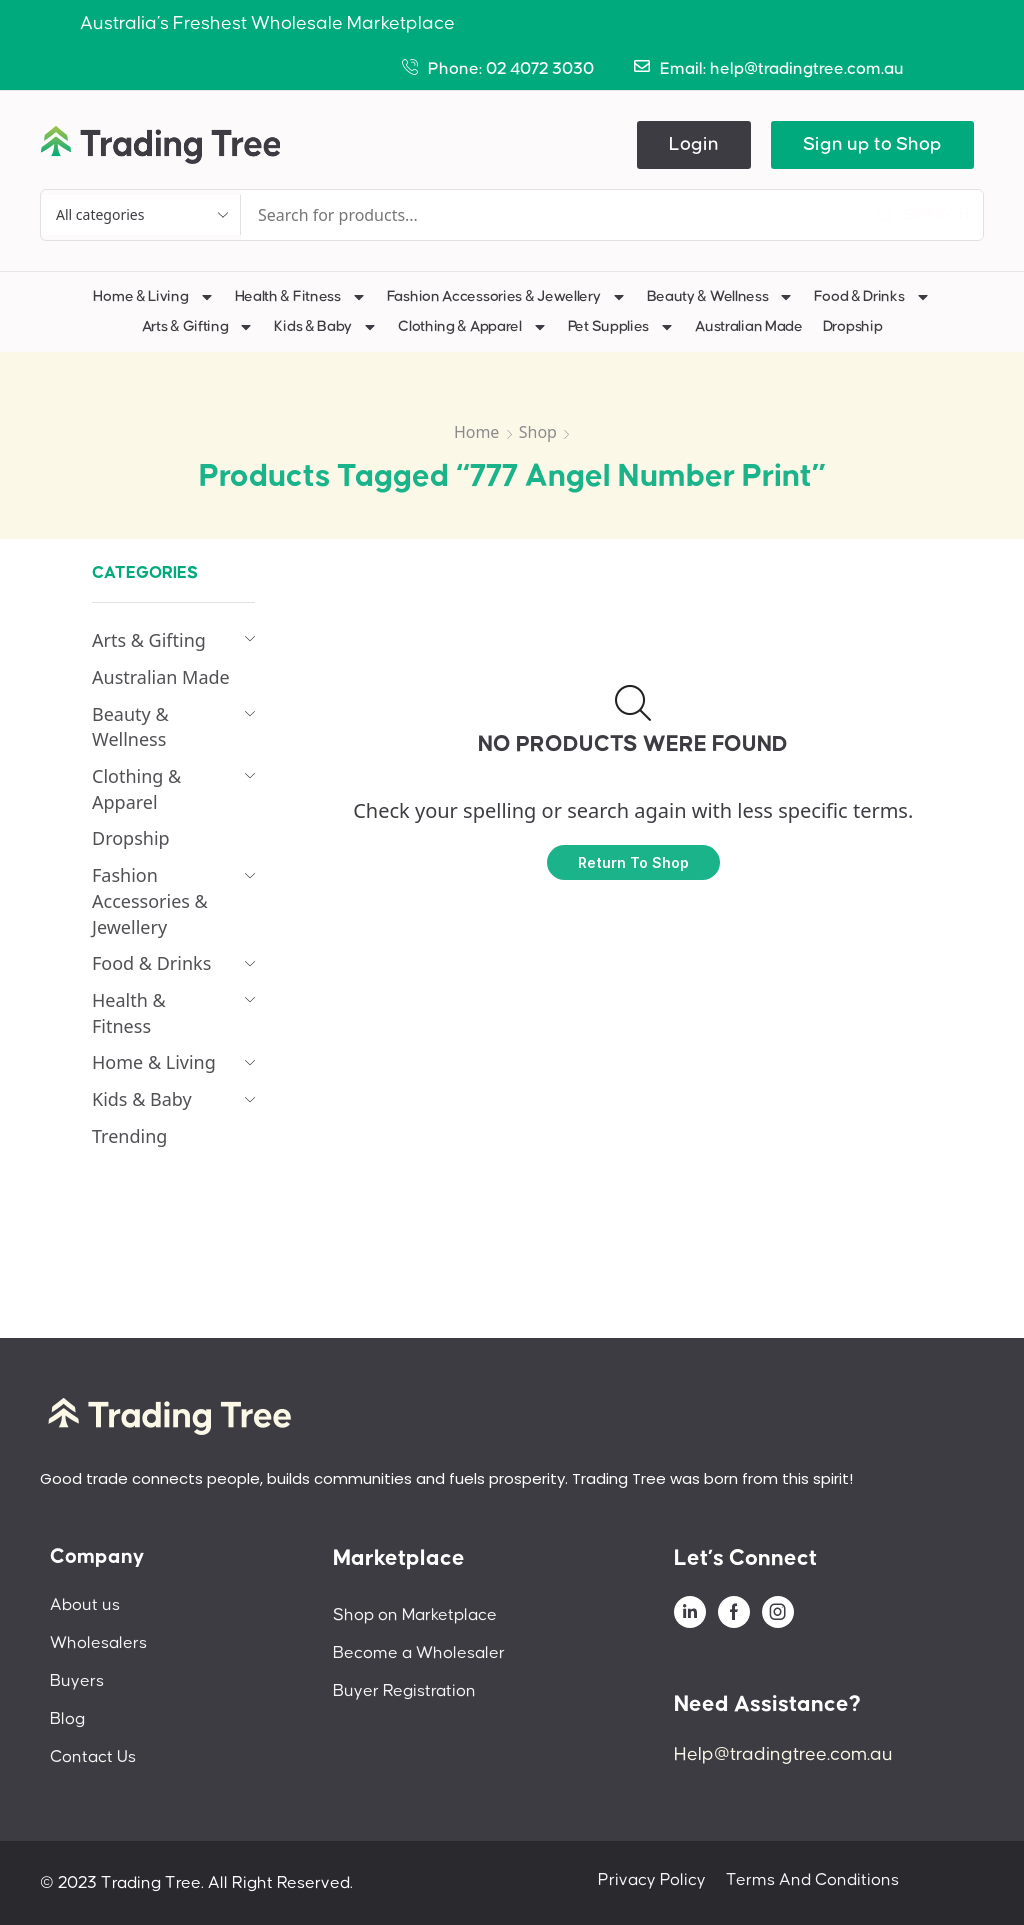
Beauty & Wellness (721, 297)
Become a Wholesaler (419, 1653)
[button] (694, 145)
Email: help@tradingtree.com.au (782, 69)
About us (85, 1605)
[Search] (923, 215)
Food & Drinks (872, 297)
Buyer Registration (404, 1691)
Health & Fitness (301, 297)
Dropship (853, 326)
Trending (129, 1136)
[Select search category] (141, 215)
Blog (67, 1719)
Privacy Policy (652, 1880)
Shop (538, 432)
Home (477, 432)
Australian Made (749, 326)
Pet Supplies (621, 327)
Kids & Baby (326, 327)
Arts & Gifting (198, 327)
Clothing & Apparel (473, 327)
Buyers (77, 1681)
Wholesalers (98, 1643)
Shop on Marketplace (415, 1615)
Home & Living (153, 297)
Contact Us (93, 1757)
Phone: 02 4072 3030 (511, 69)
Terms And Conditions (812, 1880)
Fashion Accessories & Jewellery (507, 297)
